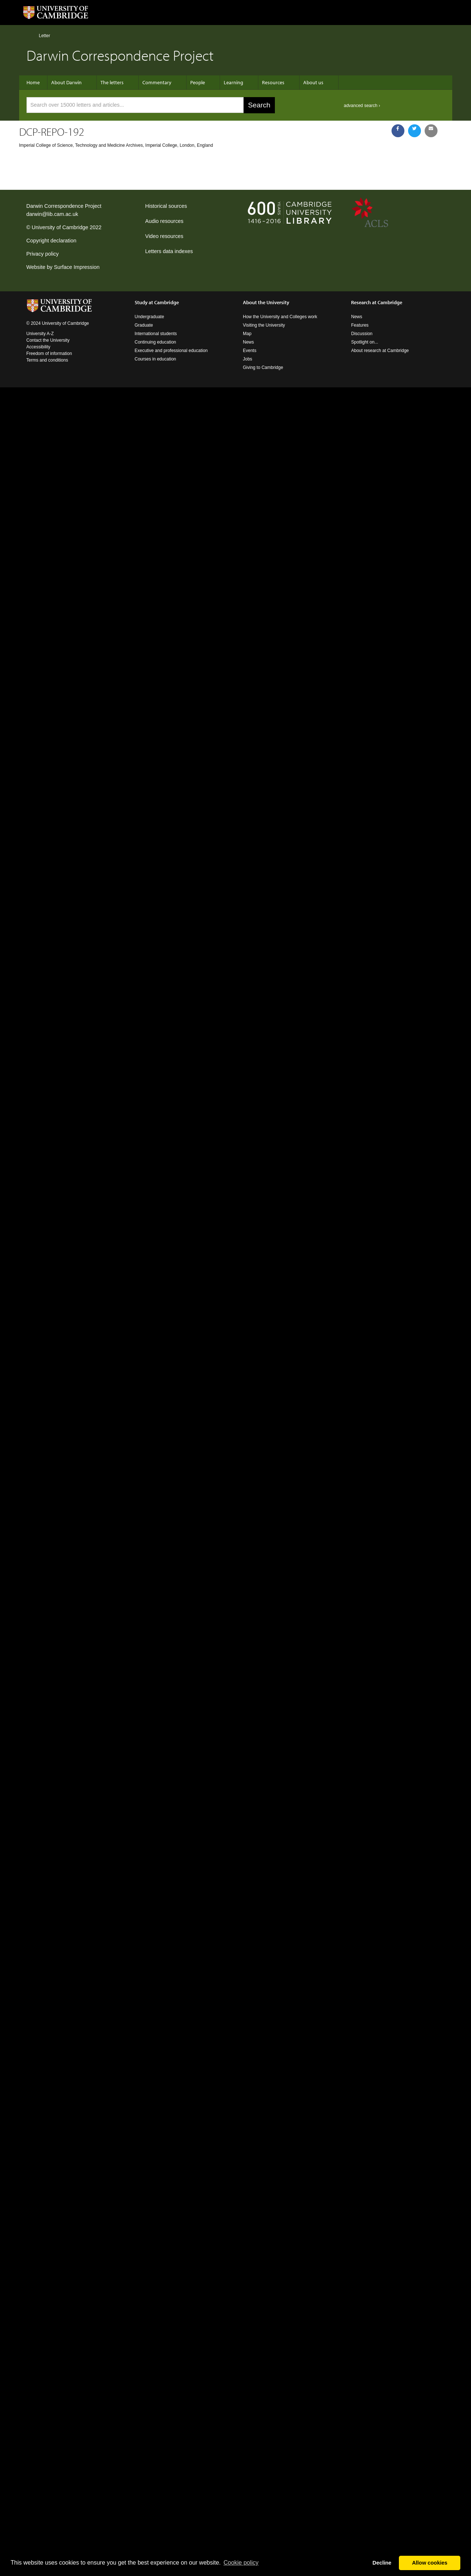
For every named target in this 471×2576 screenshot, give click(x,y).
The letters (112, 82)
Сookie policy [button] (240, 2562)
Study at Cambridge (157, 302)
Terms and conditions (47, 360)
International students (156, 333)
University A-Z (40, 333)
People (197, 82)
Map (247, 333)
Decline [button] (381, 2563)
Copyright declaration (51, 241)
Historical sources (166, 206)
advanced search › (362, 105)
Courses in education (155, 359)
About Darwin (66, 82)
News (248, 342)
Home (29, 35)
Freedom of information (49, 353)
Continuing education (155, 342)
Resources (273, 82)
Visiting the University (264, 325)
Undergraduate (149, 316)
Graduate (144, 325)
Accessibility (38, 346)
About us (313, 82)
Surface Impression (76, 267)
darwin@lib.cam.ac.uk (52, 214)
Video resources (164, 236)
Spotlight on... (364, 342)
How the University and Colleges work (280, 316)
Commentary (156, 82)
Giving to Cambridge (263, 367)
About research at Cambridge (380, 350)
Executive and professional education (171, 350)
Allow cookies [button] (429, 2563)
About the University (266, 302)
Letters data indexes (169, 251)
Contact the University (48, 340)
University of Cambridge (60, 227)
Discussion (361, 333)
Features (359, 325)
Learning (233, 82)
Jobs (247, 359)
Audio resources (164, 221)
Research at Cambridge (376, 302)
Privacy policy (42, 254)
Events (249, 350)
